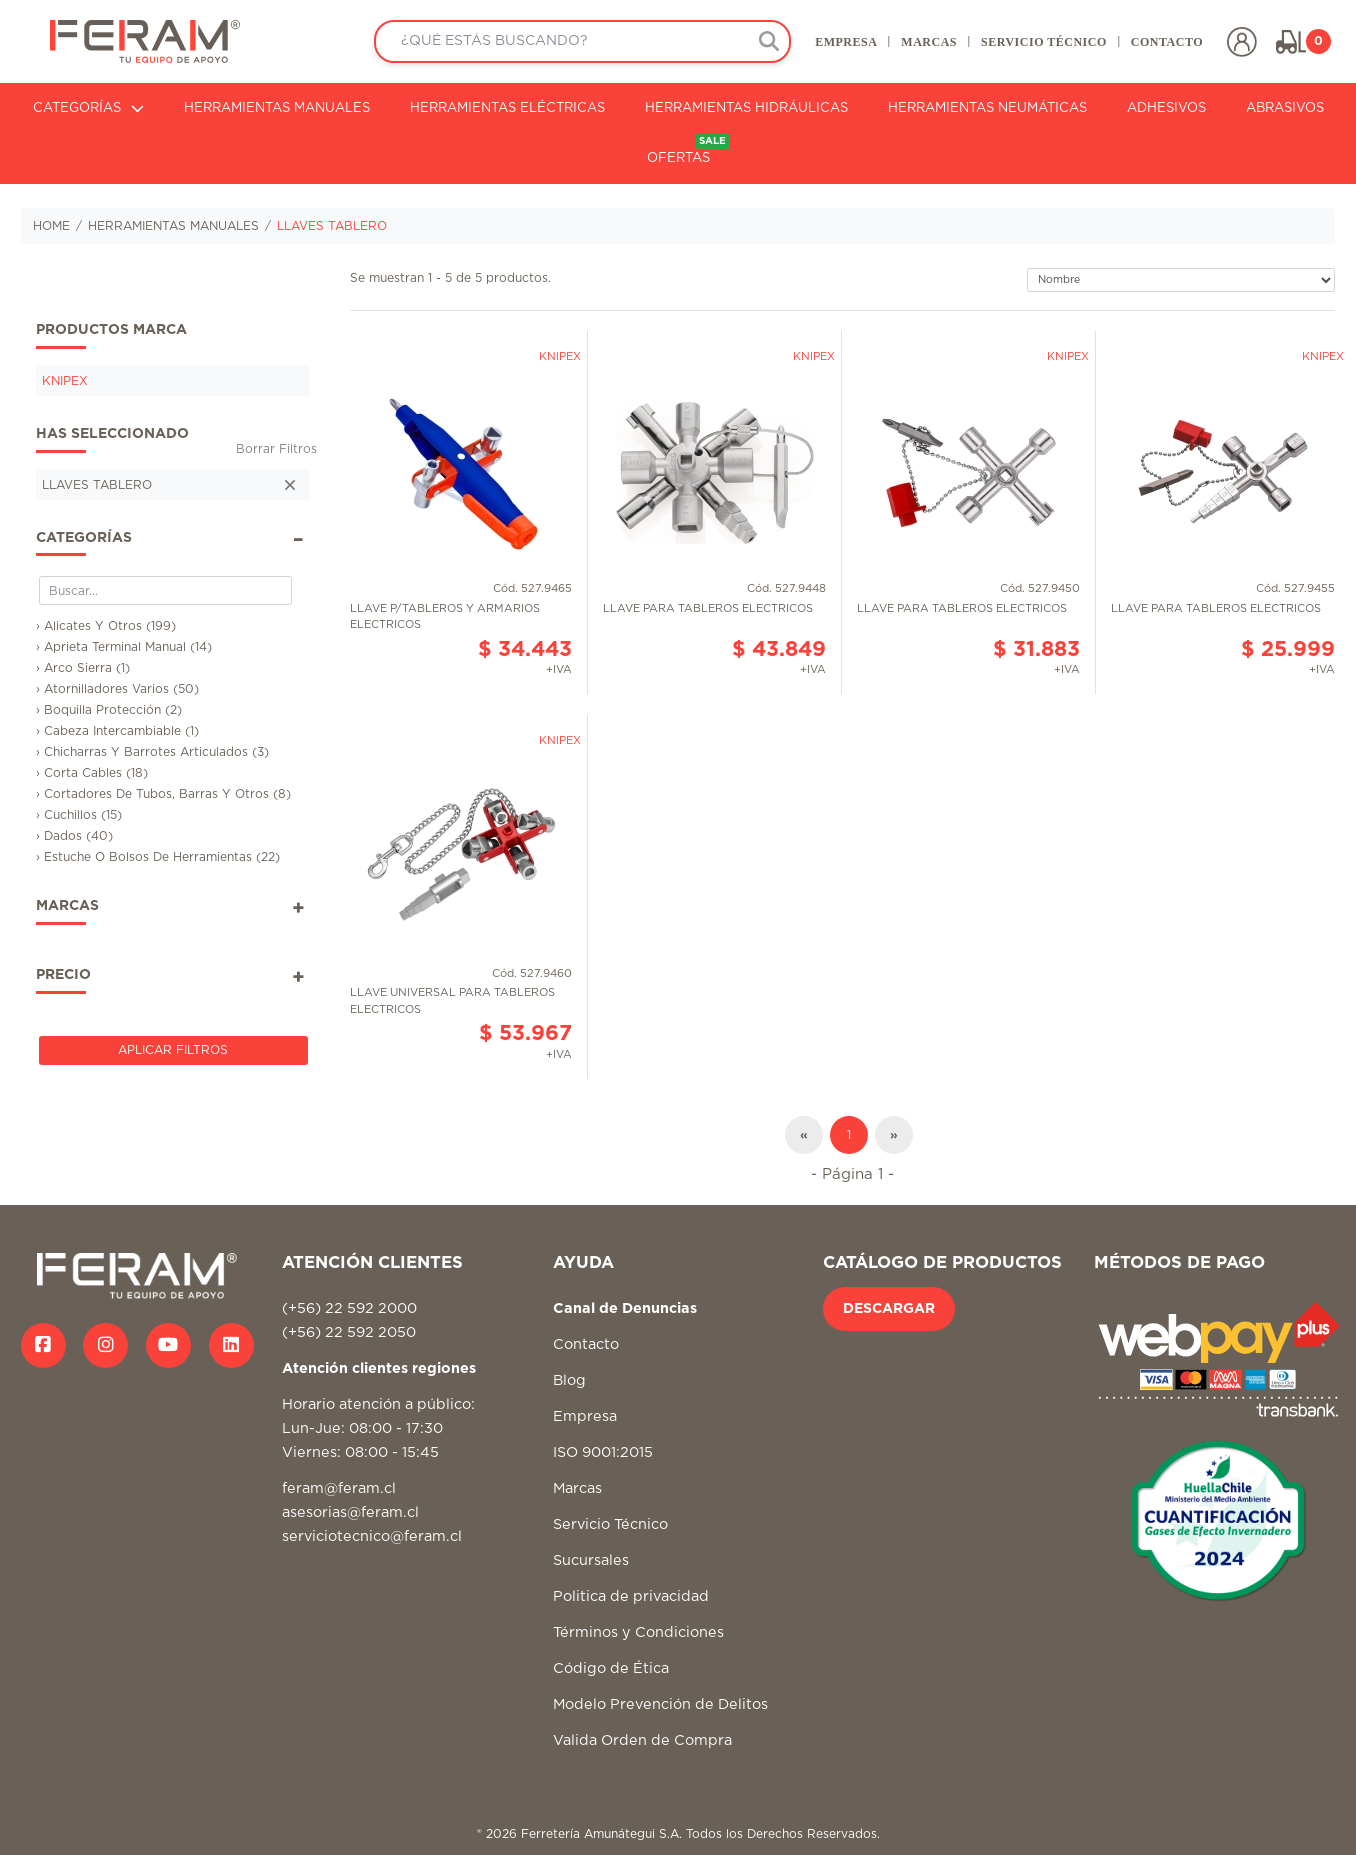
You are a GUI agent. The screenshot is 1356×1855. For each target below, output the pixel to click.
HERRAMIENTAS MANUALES (277, 108)
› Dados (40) (74, 836)
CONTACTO (1167, 42)
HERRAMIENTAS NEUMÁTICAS (987, 108)
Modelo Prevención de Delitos (660, 1704)
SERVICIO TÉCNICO (1044, 42)
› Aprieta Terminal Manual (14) (124, 647)
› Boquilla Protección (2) (109, 710)
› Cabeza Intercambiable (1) (117, 731)
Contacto (586, 1344)
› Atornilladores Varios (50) (117, 689)
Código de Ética (611, 1668)
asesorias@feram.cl (350, 1512)
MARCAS (929, 42)
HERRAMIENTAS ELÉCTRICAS (507, 108)
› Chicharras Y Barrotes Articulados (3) (152, 752)
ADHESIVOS (1166, 108)
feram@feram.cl (339, 1488)
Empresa (585, 1416)
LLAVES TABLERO (332, 226)
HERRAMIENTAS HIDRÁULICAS (746, 108)
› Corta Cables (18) (92, 773)
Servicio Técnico (610, 1524)
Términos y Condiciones (638, 1632)
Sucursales (591, 1560)
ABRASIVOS (1285, 108)
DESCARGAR (889, 1309)
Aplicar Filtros (173, 1050)
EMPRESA (846, 42)
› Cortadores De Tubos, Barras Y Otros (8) (163, 794)
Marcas (577, 1488)
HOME (51, 226)
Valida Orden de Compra (642, 1740)
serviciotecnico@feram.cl (372, 1536)
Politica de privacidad (631, 1596)
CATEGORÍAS (88, 108)
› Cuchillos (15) (79, 815)
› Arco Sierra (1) (83, 668)
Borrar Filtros (276, 449)
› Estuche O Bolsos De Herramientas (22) (158, 857)
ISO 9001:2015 (603, 1452)
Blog (569, 1380)
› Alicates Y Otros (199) (106, 626)
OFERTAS (688, 149)
